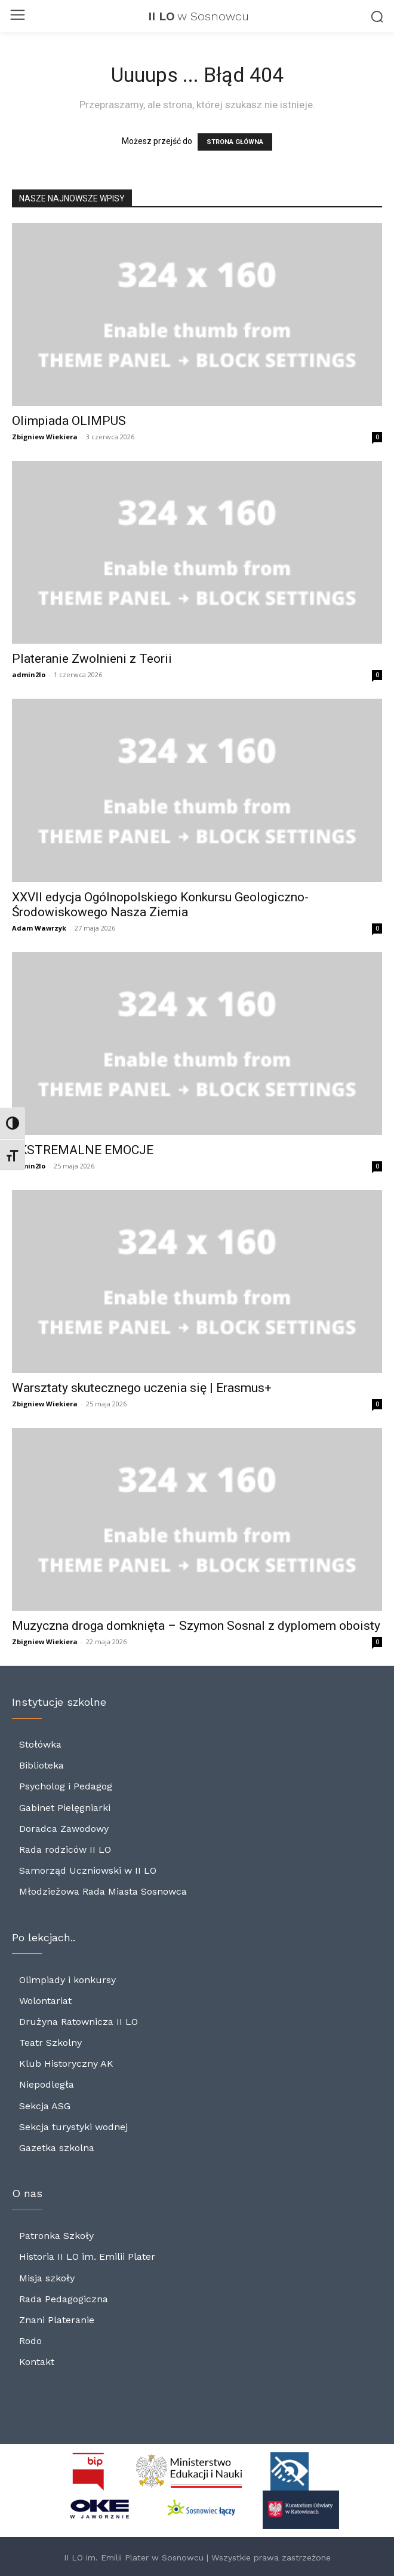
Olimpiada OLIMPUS (69, 421)
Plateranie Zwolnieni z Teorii (92, 658)
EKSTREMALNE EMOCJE (82, 1150)
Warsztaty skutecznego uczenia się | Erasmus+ (142, 1388)
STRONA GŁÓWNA (235, 142)
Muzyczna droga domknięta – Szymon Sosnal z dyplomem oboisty (196, 1626)
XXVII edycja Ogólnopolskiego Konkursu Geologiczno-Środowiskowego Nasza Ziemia (160, 904)
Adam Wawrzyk (39, 927)
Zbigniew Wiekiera (45, 436)
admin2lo (28, 674)
